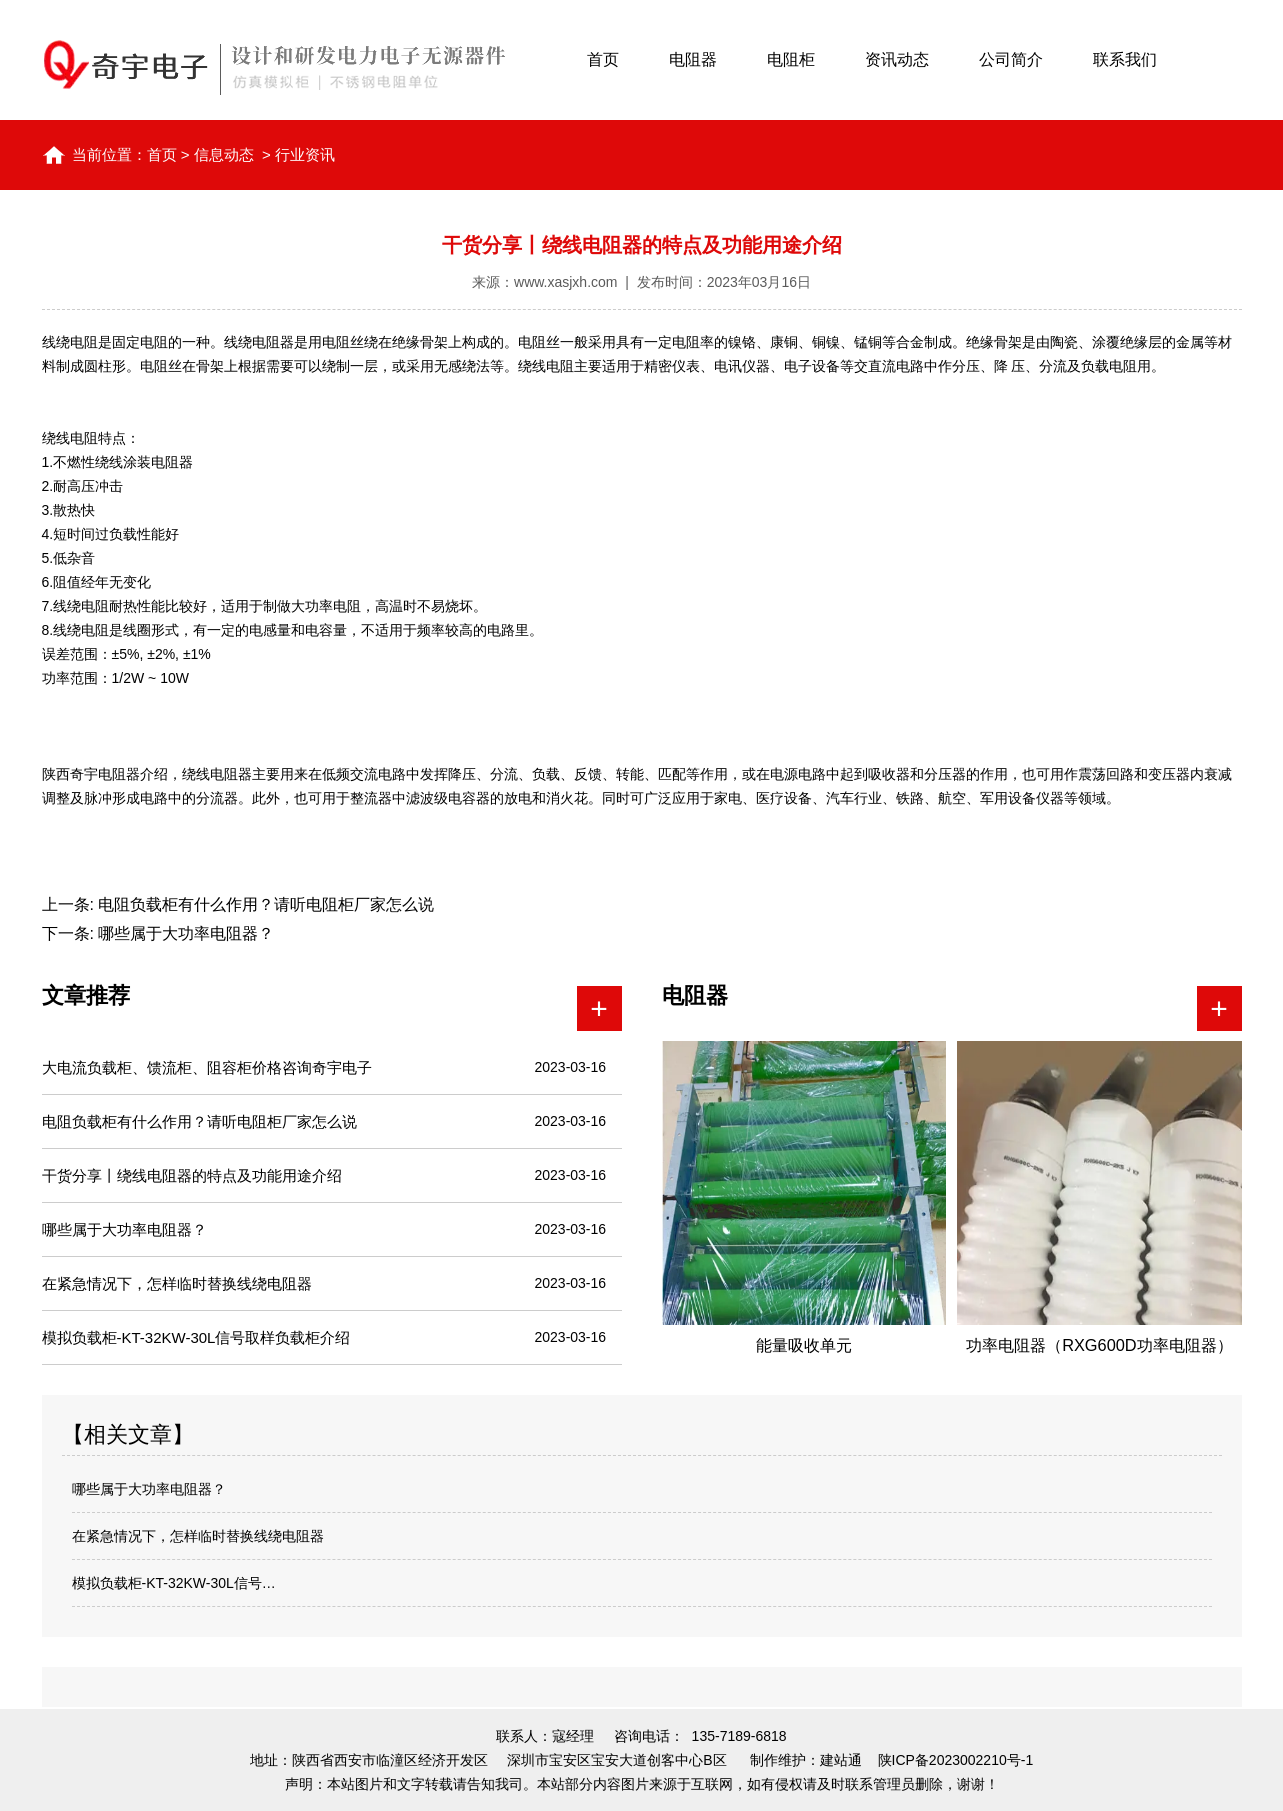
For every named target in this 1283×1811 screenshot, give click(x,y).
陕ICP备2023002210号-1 (956, 1760)
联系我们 (1125, 59)
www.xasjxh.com (565, 282)
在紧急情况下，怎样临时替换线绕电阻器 (198, 1536)
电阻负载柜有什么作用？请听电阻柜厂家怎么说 (264, 904)
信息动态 (224, 154)
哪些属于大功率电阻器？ (184, 933)
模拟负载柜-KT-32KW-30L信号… (174, 1583)
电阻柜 (791, 59)
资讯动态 (897, 59)
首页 (603, 59)
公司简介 (1011, 59)
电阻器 (693, 59)
